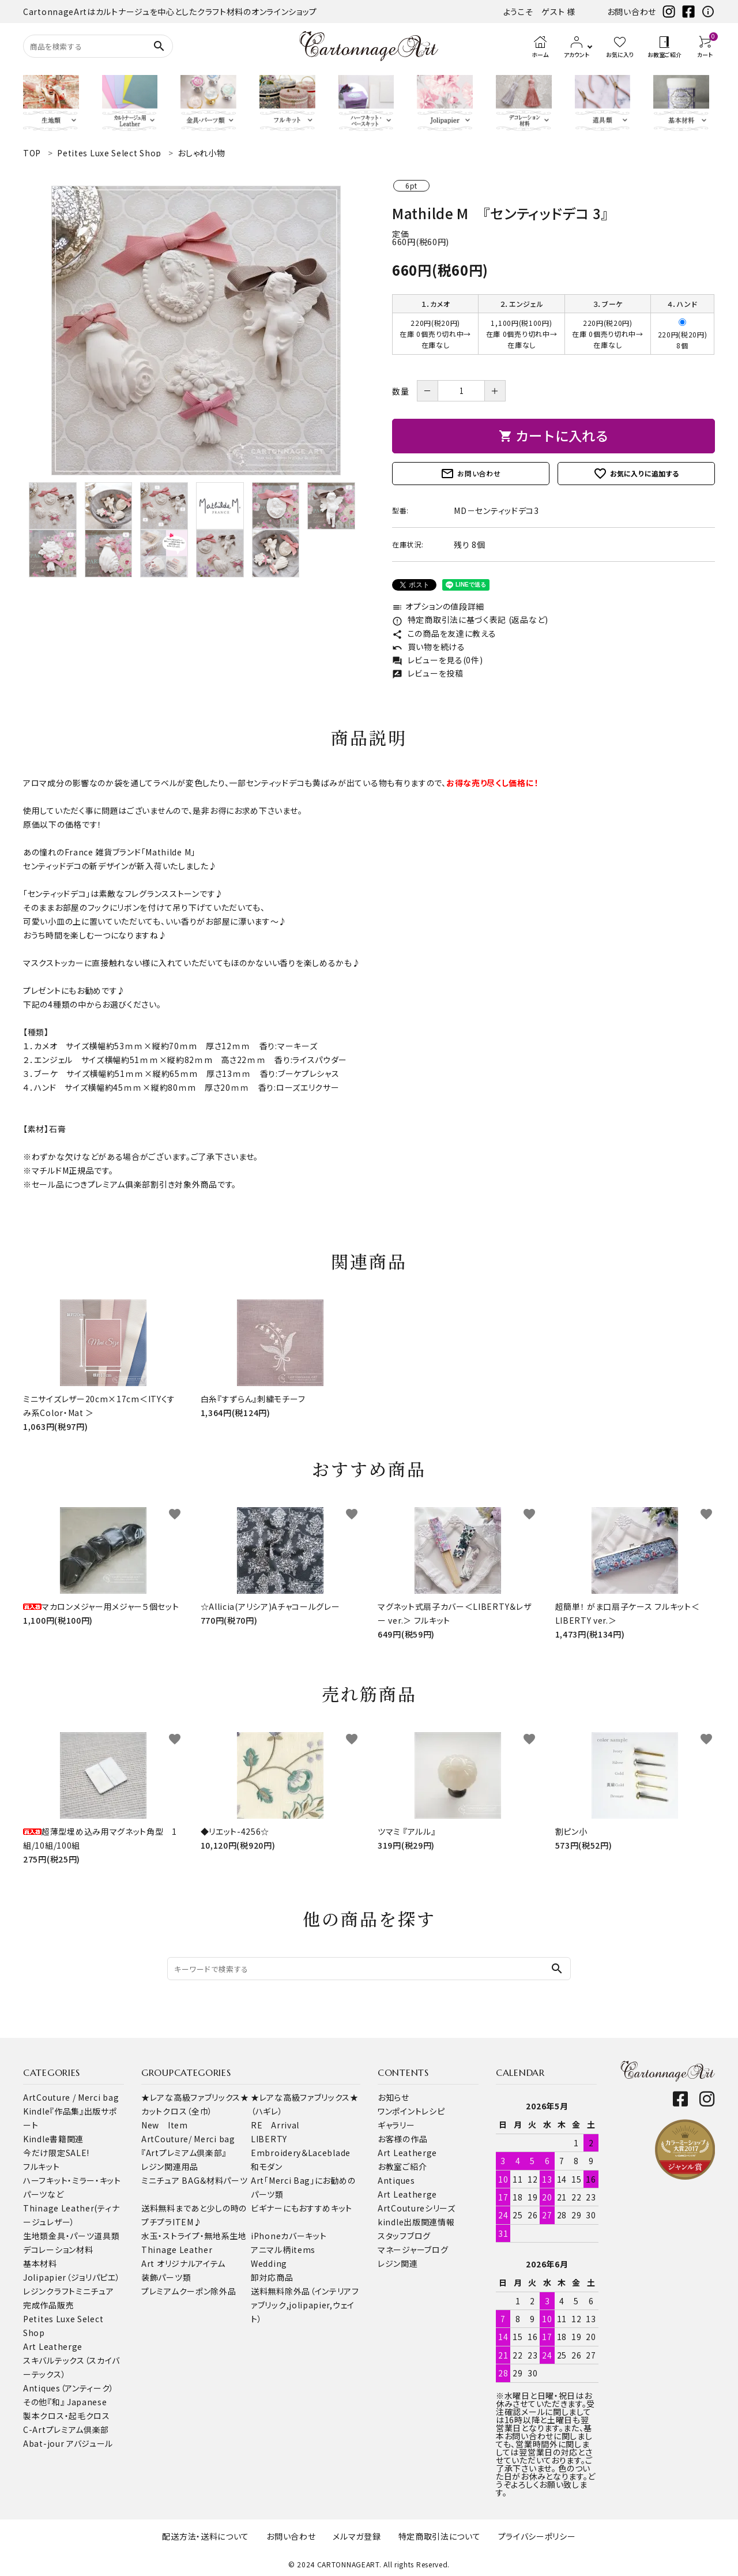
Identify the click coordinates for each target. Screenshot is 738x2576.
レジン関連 (398, 2263)
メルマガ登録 (357, 2536)
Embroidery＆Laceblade (301, 2152)
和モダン (267, 2166)
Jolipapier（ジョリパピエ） (72, 2277)
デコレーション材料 (58, 2249)
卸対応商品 (272, 2277)
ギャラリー (396, 2125)
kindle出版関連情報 (416, 2222)
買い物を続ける (428, 646)
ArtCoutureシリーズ (416, 2208)
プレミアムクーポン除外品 (188, 2291)
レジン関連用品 (169, 2166)
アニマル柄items (283, 2249)
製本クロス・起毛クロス (66, 2415)
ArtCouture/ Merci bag (188, 2139)
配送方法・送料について (205, 2536)
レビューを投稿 (428, 673)
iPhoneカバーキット (288, 2235)
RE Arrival (275, 2125)
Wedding (269, 2263)
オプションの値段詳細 (438, 606)
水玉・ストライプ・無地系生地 (194, 2235)
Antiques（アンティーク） (68, 2388)
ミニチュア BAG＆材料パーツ (194, 2180)
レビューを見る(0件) (437, 660)
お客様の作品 (402, 2139)
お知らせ (393, 2097)
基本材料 (40, 2263)
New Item (164, 2125)
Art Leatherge (52, 2346)
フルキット (41, 2166)
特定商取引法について (439, 2536)
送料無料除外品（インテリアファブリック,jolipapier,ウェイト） (305, 2305)
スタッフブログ (404, 2235)
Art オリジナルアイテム (183, 2263)
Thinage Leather (177, 2249)
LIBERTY (269, 2139)
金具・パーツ (71, 2235)
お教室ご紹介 (402, 2166)
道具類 (106, 2235)
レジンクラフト (49, 2291)
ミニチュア (95, 2291)
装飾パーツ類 (166, 2277)
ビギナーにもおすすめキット (301, 2208)
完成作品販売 (48, 2305)
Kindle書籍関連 (53, 2139)
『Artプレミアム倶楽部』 (184, 2152)
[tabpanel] (196, 330)
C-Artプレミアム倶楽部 (66, 2429)
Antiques (396, 2180)
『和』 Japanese (77, 2402)
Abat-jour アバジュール (68, 2443)
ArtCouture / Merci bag (71, 2097)
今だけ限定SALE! (56, 2152)
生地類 (35, 2235)
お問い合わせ (631, 11)
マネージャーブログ (413, 2249)
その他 (35, 2402)
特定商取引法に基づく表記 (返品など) (470, 619)
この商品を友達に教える (444, 633)
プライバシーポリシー (537, 2536)
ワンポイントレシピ (411, 2111)
